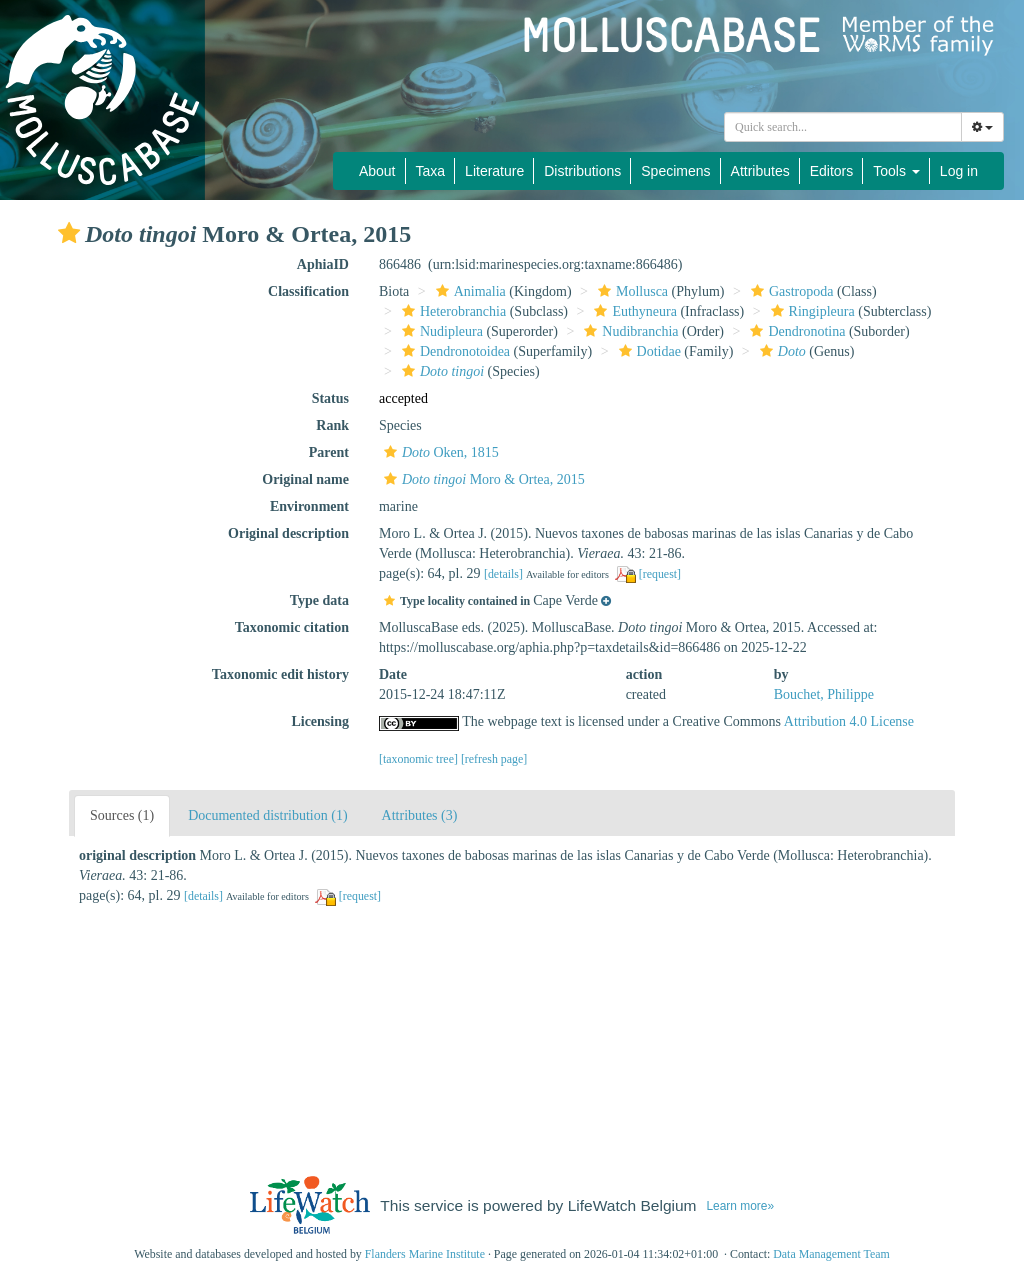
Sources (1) (122, 815)
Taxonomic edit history (280, 674)
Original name (305, 479)
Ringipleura (810, 311)
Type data (319, 600)
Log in (959, 171)
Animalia (468, 291)
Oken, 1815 (439, 452)
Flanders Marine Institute (425, 1254)
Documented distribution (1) (267, 815)
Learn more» (740, 1206)
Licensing (320, 721)
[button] (69, 233)
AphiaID (323, 264)
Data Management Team (831, 1254)
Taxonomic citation (292, 627)
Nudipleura (440, 331)
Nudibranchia (628, 331)
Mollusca (630, 291)
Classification (308, 291)
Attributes (760, 171)
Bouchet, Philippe (824, 694)
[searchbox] (843, 127)
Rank (332, 425)
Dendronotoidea (453, 351)
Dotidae (647, 351)
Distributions (582, 171)
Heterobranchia (451, 311)
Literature (494, 171)
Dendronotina (795, 331)
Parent (329, 452)
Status (330, 398)
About (377, 171)
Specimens (675, 171)
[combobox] (843, 127)
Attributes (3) (420, 815)
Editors (832, 171)
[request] (660, 574)
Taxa (431, 171)
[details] (503, 574)
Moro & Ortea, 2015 (482, 479)
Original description (288, 533)
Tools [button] (896, 171)
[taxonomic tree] (418, 759)
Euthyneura (633, 311)
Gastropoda (790, 291)
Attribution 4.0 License (849, 721)
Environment (309, 506)
